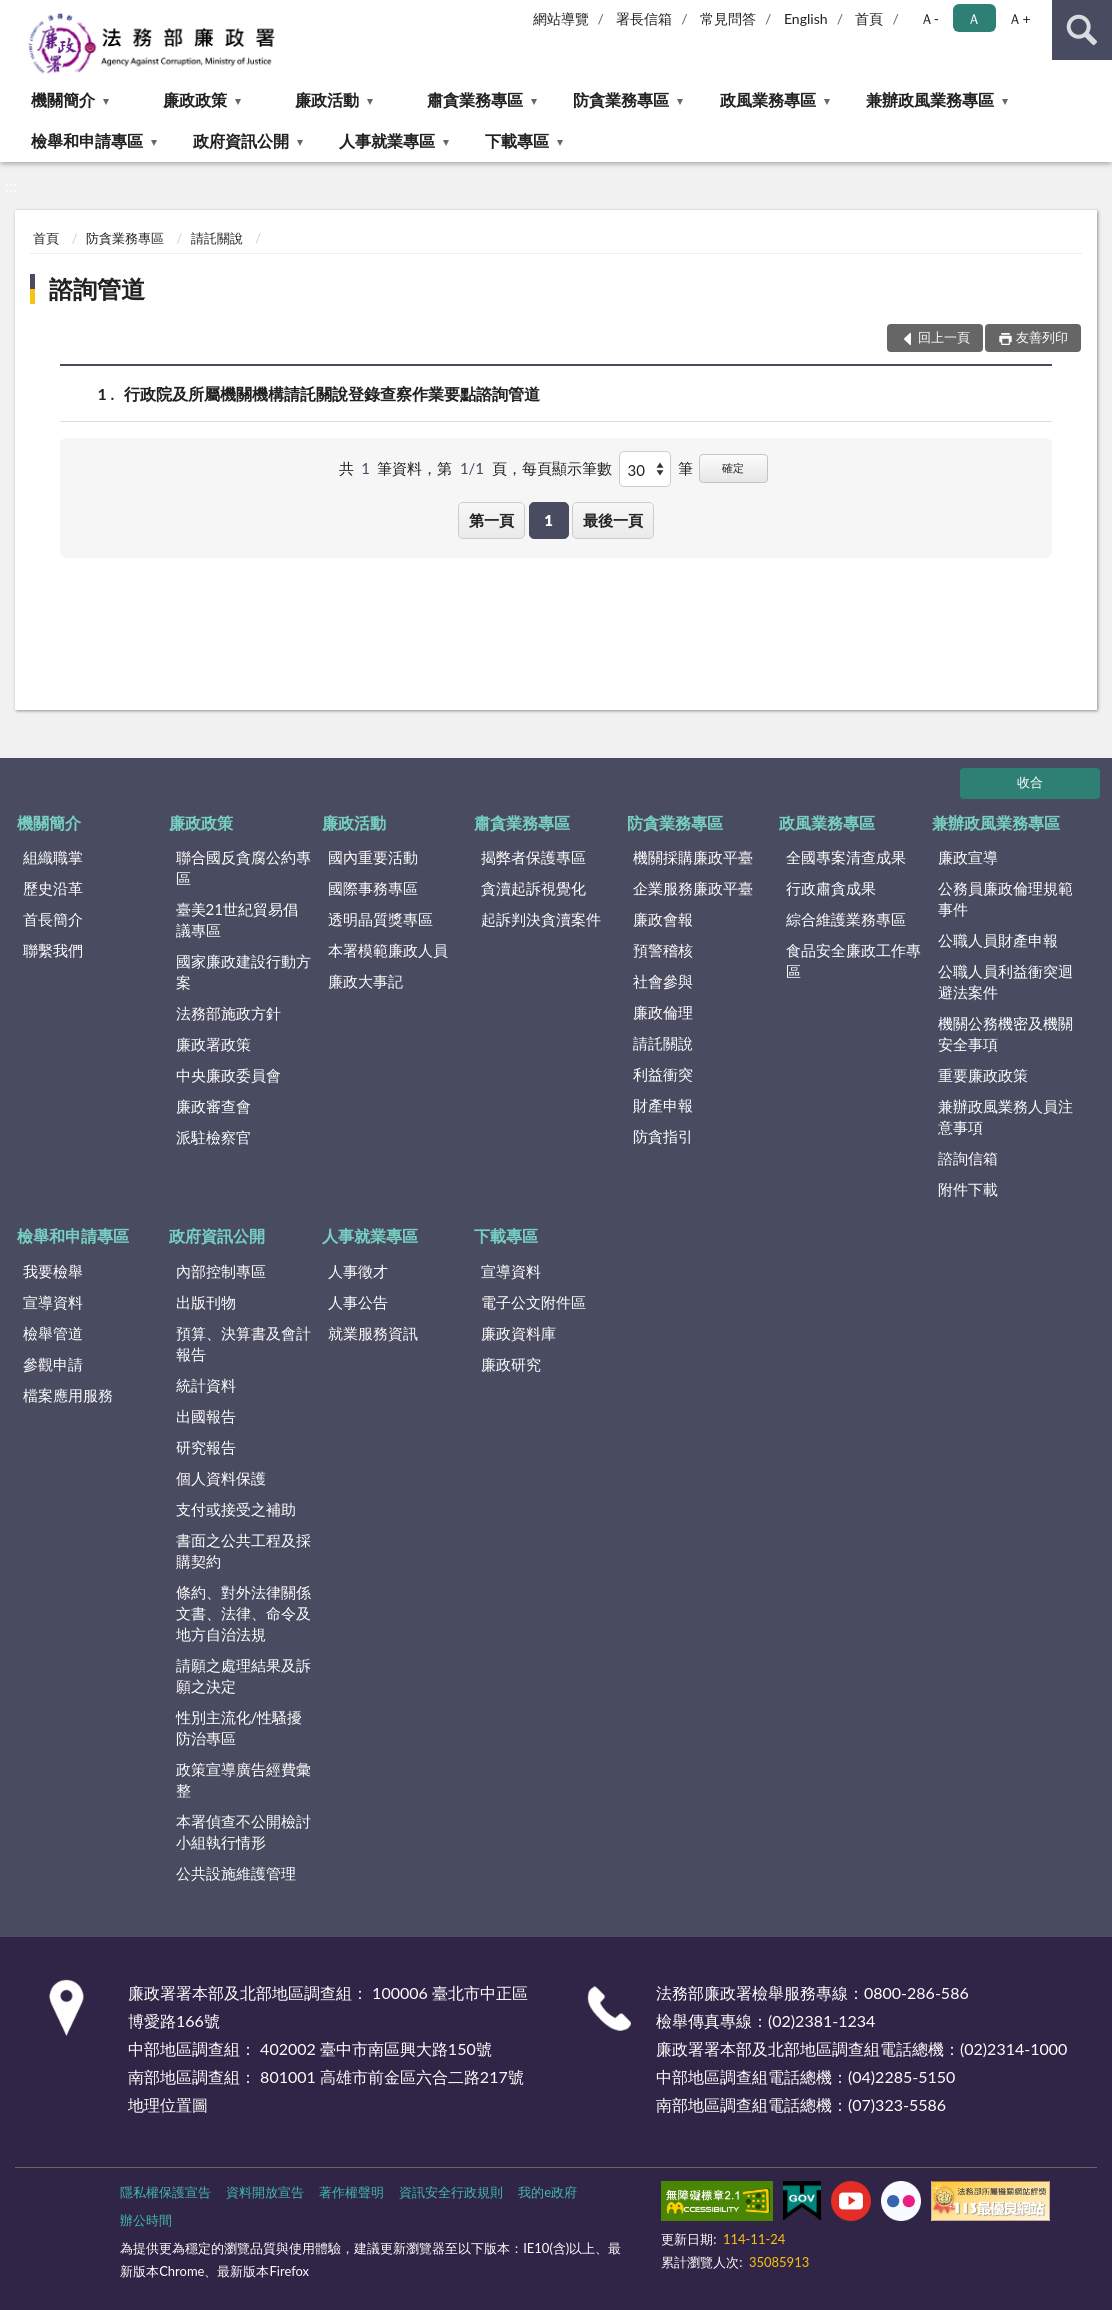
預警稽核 (663, 950)
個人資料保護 (221, 1478)
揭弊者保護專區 (533, 857)
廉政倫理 (663, 1012)
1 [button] (548, 520)
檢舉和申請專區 (87, 140)
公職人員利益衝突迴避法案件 (1005, 981)
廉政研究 (511, 1364)
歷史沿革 (53, 888)
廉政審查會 (213, 1106)
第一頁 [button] (491, 520)
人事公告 (358, 1302)
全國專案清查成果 (846, 857)
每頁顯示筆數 (567, 468)
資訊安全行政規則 (451, 2192)
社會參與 (663, 981)
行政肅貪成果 (831, 888)
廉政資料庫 (518, 1333)
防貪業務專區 (621, 99)
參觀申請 (53, 1364)
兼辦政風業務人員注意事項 (1005, 1116)
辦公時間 (146, 2220)
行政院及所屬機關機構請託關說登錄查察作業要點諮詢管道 (332, 393)
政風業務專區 (768, 99)
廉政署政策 (213, 1044)
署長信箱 (644, 18)
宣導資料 (53, 1302)
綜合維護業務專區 (846, 919)
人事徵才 (358, 1271)
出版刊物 (206, 1302)
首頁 (869, 18)
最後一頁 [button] (613, 520)
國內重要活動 (373, 857)
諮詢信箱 (968, 1158)
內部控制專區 (221, 1271)
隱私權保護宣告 (165, 2192)
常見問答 (728, 18)
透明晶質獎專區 (380, 919)
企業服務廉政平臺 (693, 888)
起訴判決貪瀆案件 (541, 919)
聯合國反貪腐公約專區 (243, 867)
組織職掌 (53, 857)
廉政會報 (663, 919)
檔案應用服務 (68, 1395)
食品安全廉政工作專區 (853, 960)
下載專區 (517, 140)
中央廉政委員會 (228, 1075)
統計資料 (206, 1385)
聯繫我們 (53, 950)
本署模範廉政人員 (388, 950)
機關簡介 (63, 99)
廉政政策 (195, 99)
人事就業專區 (387, 140)
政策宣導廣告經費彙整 (243, 1779)
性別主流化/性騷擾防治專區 (239, 1727)
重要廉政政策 (983, 1075)
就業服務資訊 (373, 1333)
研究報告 (206, 1447)
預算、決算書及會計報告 (243, 1343)
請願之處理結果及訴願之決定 (243, 1675)
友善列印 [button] (1042, 337)
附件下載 (968, 1189)
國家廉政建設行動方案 (243, 971)
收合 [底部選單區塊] (1030, 782)
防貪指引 (663, 1136)
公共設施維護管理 (236, 1873)
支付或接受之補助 (236, 1509)
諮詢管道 (97, 288)
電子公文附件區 (533, 1302)
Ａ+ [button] (1019, 18)
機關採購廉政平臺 (693, 857)
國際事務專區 (373, 888)
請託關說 (217, 238)
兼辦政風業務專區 (930, 99)
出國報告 (206, 1416)
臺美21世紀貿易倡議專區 (237, 919)
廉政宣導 (968, 857)
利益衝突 (663, 1074)
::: (19, 17)
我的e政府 (547, 2192)
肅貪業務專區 (475, 99)
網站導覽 (561, 18)
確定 (733, 467)
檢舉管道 (53, 1333)
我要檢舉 (53, 1271)
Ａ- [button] (929, 18)
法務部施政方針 (228, 1013)
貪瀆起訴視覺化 (533, 888)
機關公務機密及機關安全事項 (1005, 1033)
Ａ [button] (974, 18)
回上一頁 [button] (944, 337)
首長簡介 (53, 919)
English (806, 18)
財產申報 (663, 1105)
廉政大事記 (365, 981)
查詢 (1082, 30)
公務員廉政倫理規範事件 (1005, 898)
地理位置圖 (168, 2104)
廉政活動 (327, 99)
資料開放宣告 (265, 2192)
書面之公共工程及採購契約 (243, 1550)
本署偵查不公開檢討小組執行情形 (243, 1831)
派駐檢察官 (213, 1137)
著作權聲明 (351, 2192)
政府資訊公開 (241, 140)
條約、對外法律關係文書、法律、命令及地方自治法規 (243, 1613)
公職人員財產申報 (998, 940)
